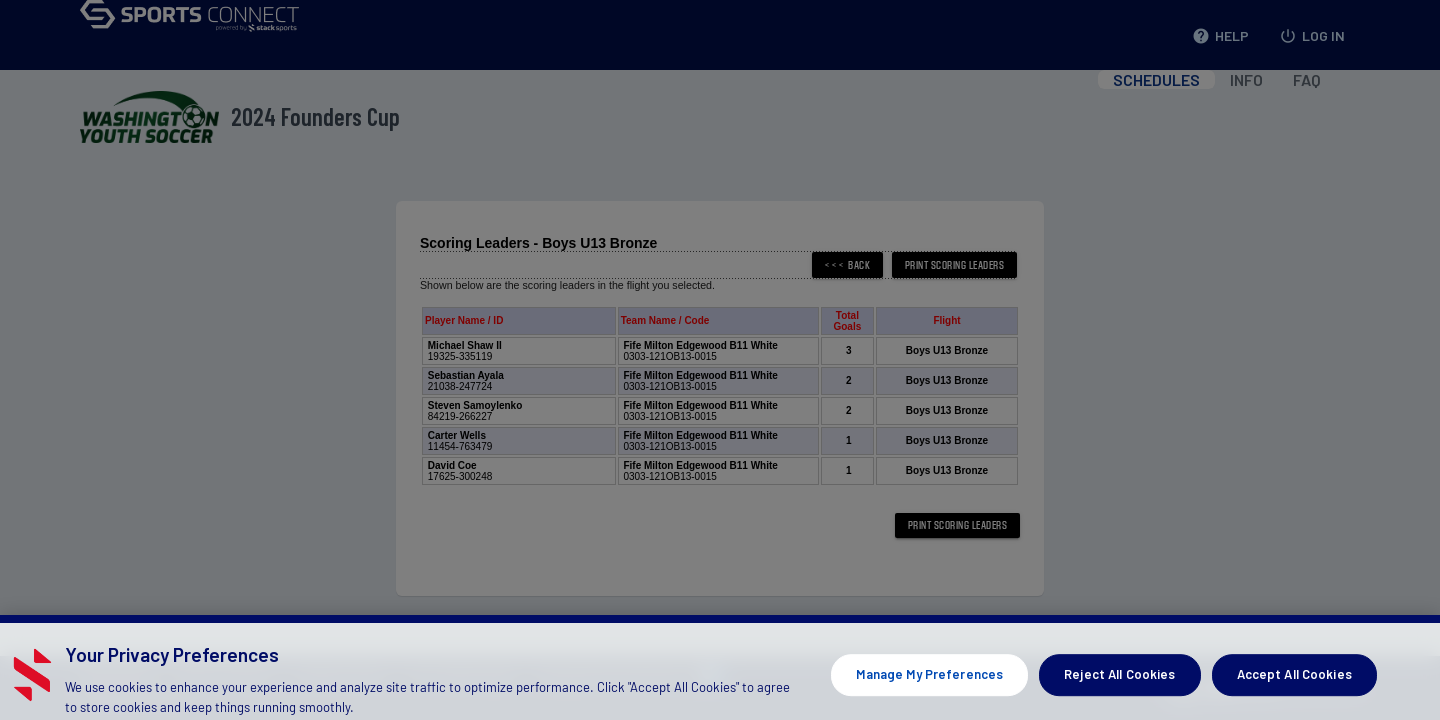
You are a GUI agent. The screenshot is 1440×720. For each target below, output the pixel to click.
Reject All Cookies (1119, 685)
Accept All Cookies (1294, 685)
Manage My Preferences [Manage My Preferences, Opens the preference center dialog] (929, 685)
